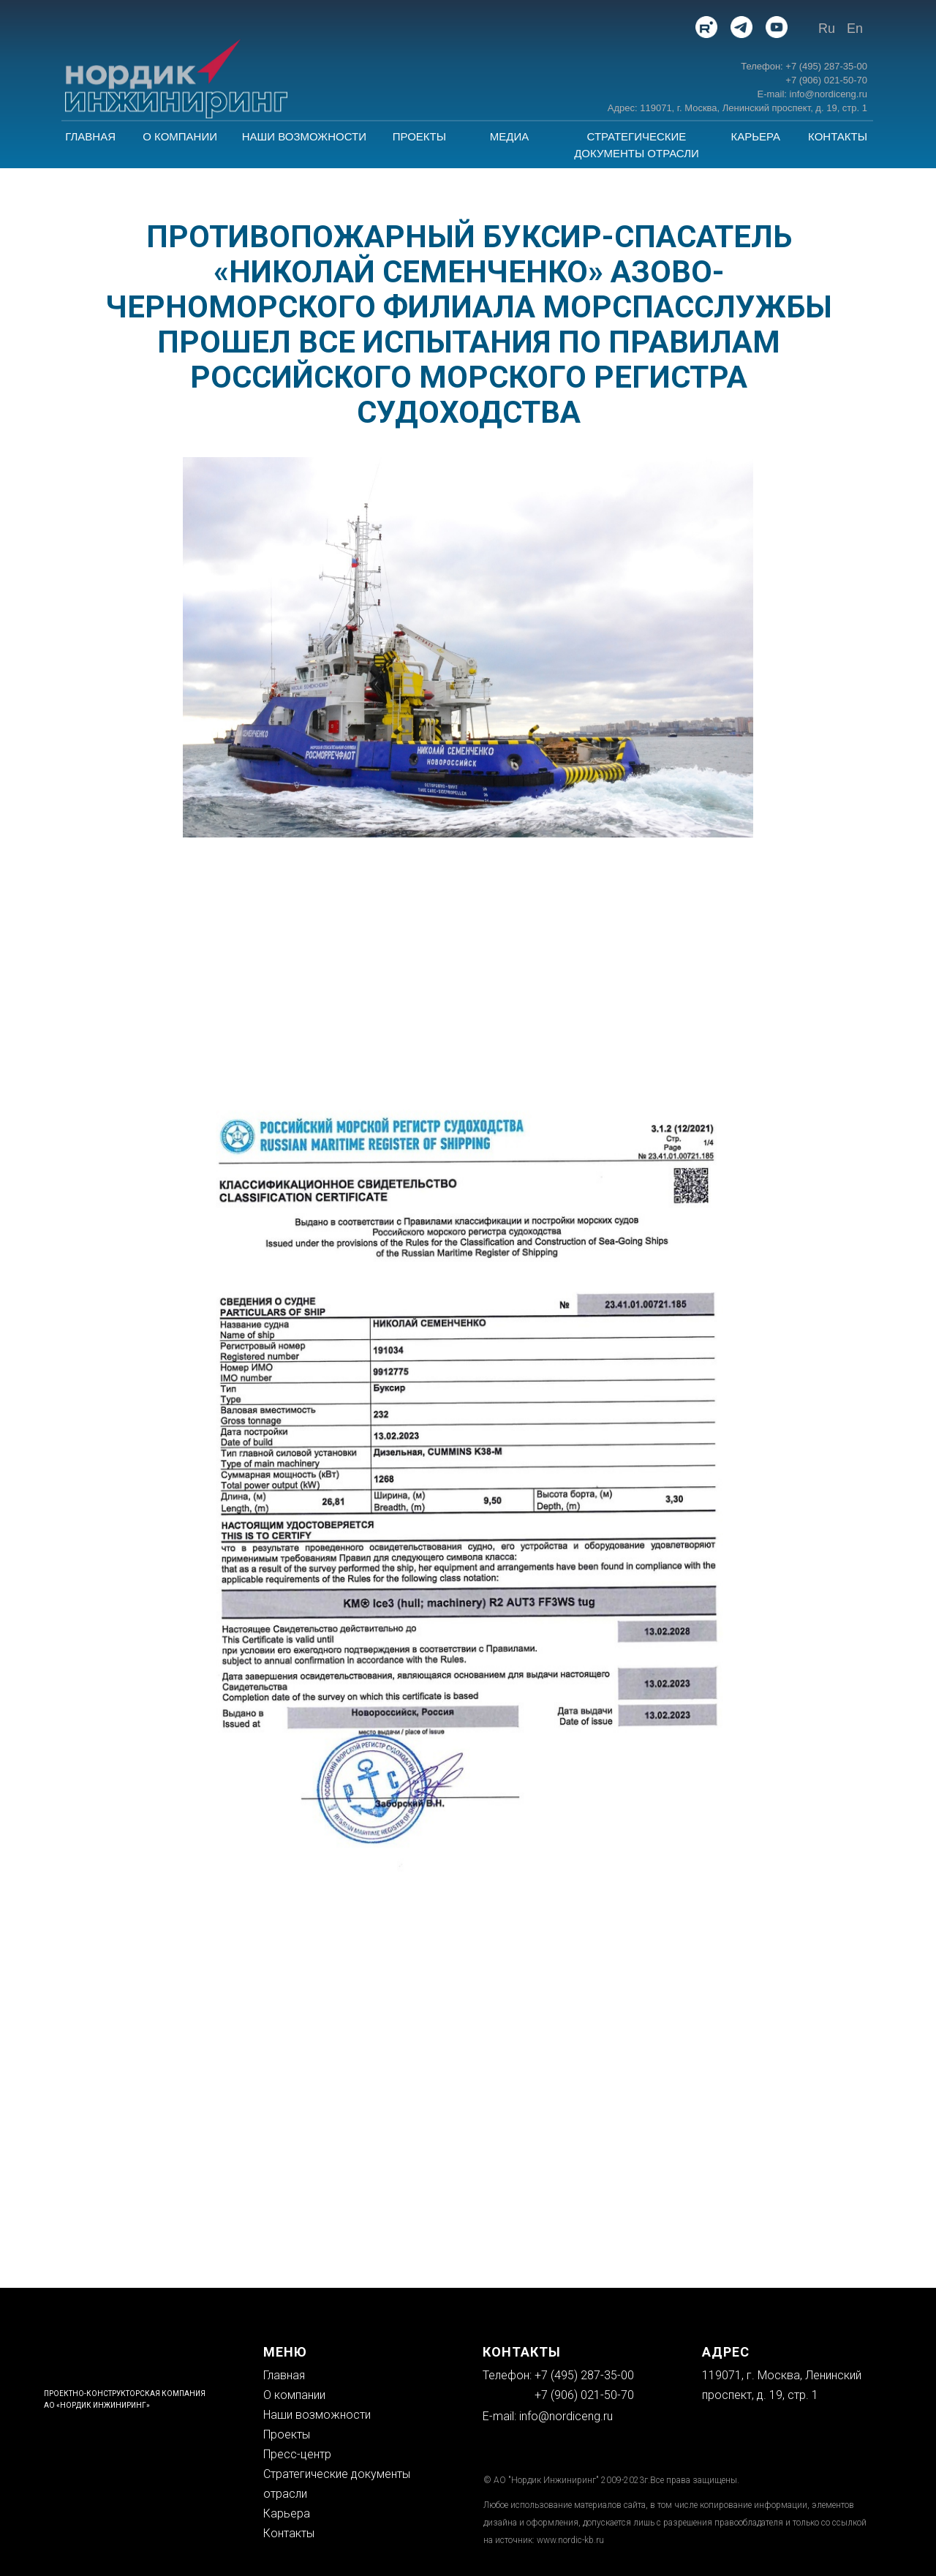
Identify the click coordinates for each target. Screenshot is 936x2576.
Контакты (288, 2533)
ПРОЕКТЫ (419, 136)
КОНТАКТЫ (837, 136)
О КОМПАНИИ (180, 136)
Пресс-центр (297, 2454)
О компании (294, 2395)
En (855, 28)
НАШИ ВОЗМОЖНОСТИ (304, 136)
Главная (284, 2375)
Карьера (286, 2513)
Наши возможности (317, 2415)
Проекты (286, 2434)
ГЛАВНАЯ (90, 136)
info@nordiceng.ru (566, 2416)
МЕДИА (509, 136)
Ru (826, 28)
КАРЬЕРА (755, 136)
